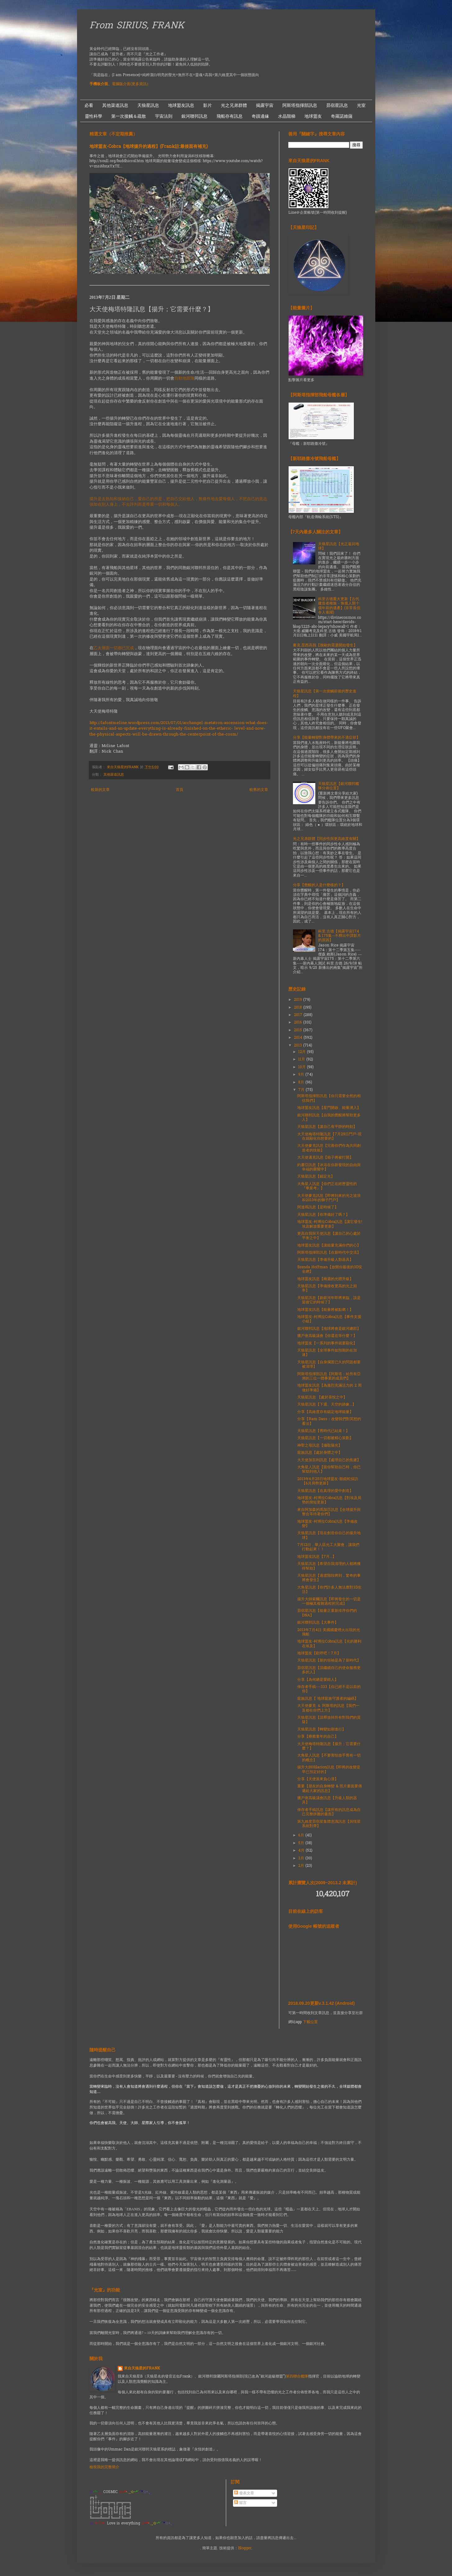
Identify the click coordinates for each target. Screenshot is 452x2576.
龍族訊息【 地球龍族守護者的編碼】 (327, 1699)
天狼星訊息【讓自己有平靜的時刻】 (327, 1127)
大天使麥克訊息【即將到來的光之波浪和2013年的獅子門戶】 (329, 1198)
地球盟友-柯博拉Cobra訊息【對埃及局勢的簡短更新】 (329, 1500)
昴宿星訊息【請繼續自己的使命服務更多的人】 (329, 1670)
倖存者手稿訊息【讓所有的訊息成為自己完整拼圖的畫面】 (329, 1812)
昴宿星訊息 (337, 105)
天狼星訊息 (148, 105)
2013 (298, 1045)
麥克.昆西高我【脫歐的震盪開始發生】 (325, 645)
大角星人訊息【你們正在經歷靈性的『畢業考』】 (327, 1186)
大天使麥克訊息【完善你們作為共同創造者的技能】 (329, 1148)
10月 (302, 1067)
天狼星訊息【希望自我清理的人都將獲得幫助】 (329, 1566)
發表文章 (244, 2493)
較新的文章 (100, 790)
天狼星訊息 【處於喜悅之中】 (322, 1397)
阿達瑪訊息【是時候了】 (317, 1207)
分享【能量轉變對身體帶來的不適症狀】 (326, 738)
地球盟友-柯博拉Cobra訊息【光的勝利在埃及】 (329, 1644)
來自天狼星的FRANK (142, 2368)
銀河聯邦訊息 (194, 116)
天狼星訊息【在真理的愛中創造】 (325, 1491)
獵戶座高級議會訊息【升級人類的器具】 (327, 1800)
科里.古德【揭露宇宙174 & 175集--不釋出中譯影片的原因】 (339, 936)
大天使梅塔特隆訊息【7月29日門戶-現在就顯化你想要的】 (329, 1137)
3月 (301, 1858)
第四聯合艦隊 (297, 2376)
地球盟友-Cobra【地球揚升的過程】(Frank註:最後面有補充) (148, 147)
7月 (302, 1090)
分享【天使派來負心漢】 (317, 1779)
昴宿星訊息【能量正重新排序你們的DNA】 (327, 1613)
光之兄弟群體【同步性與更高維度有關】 (326, 839)
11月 (302, 1059)
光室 (361, 105)
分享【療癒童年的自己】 (317, 1736)
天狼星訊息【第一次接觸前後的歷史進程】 (324, 694)
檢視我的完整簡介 (104, 2467)
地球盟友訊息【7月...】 (316, 1557)
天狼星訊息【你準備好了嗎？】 (323, 1215)
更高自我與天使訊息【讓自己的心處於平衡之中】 (329, 1236)
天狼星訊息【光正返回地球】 (338, 546)
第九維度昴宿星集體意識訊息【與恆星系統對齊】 (329, 1824)
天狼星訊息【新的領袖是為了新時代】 (329, 1660)
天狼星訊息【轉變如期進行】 (321, 1729)
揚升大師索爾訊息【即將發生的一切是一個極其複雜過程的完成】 (329, 1602)
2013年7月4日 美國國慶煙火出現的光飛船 (328, 1632)
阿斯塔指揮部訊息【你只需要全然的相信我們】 (329, 1098)
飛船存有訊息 (230, 116)
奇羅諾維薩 (342, 116)
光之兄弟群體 (234, 105)
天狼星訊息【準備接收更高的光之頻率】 (327, 1288)
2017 (299, 1015)
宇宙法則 (163, 116)
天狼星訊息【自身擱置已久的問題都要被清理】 (329, 1365)
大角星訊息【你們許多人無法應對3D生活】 (329, 1590)
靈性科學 (93, 116)
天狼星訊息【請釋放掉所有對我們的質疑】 (329, 1720)
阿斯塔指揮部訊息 (299, 105)
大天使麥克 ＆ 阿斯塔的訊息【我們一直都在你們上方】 (328, 1708)
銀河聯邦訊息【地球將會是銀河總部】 (329, 1329)
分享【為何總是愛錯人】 (317, 1680)
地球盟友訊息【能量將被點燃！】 (325, 1310)
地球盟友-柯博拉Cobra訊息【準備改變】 (327, 1524)
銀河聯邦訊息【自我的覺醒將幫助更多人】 (329, 1118)
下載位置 (310, 2022)
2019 (298, 1000)
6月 (301, 1835)
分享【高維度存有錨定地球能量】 (325, 1412)
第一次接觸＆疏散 (128, 116)
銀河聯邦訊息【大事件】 (317, 1622)
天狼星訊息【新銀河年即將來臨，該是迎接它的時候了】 (329, 1300)
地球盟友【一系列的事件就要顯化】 (327, 1343)
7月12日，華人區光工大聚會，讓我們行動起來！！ (328, 1547)
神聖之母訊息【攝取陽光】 (319, 1445)
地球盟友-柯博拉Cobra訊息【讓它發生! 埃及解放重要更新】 (329, 1224)
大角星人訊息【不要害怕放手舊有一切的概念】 (329, 1758)
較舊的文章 (258, 790)
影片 (207, 105)
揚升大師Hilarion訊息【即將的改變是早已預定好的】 (328, 1770)
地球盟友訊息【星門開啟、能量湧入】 (329, 1108)
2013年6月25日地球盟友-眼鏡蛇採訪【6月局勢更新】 (327, 1481)
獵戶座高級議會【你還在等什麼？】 (327, 1336)
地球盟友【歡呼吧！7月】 (319, 1653)
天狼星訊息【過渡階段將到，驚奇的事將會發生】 (329, 1578)
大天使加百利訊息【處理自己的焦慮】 (329, 1460)
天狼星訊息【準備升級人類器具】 (325, 1260)
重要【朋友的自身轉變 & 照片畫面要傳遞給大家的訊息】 (329, 1789)
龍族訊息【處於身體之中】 (319, 1453)
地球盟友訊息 (181, 105)
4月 (302, 1850)
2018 (298, 1007)
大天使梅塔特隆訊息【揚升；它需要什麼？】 (329, 1746)
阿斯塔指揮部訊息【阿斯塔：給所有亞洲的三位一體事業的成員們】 (329, 1376)
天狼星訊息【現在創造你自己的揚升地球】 (329, 1535)
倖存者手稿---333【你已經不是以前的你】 (329, 1689)
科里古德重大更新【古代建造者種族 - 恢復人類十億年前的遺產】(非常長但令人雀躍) (339, 605)
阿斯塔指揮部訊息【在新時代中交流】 (329, 1253)
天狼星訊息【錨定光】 (316, 1176)
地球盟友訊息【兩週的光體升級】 (325, 1279)
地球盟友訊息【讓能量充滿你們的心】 (329, 1245)
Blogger (244, 2548)
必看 (88, 105)
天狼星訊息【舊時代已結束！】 (323, 1431)
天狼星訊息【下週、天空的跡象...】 (326, 1404)
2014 (299, 1038)
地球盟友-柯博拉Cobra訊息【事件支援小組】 (329, 1319)
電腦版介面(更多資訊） (131, 84)
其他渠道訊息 (115, 105)
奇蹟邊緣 (260, 116)
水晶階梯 (286, 116)
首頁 (179, 790)
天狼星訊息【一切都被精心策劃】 (325, 1438)
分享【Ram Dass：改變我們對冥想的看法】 (329, 1421)
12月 (302, 1052)
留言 (240, 2503)
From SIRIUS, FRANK (136, 26)
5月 (301, 1843)
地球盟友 (313, 116)
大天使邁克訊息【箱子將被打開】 (325, 1157)
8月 (301, 1082)
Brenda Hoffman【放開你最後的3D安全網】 (329, 1269)
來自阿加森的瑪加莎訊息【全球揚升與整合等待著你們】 (329, 1512)
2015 (298, 1030)
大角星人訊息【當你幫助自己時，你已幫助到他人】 (329, 1470)
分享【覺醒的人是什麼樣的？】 (319, 885)
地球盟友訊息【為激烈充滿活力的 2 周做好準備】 (329, 1388)
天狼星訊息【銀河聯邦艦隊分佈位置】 (338, 786)
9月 (301, 1075)
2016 (298, 1022)
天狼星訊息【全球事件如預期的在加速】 (327, 1353)
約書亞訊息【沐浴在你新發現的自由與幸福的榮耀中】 (329, 1167)
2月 (301, 1866)
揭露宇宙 (264, 105)
